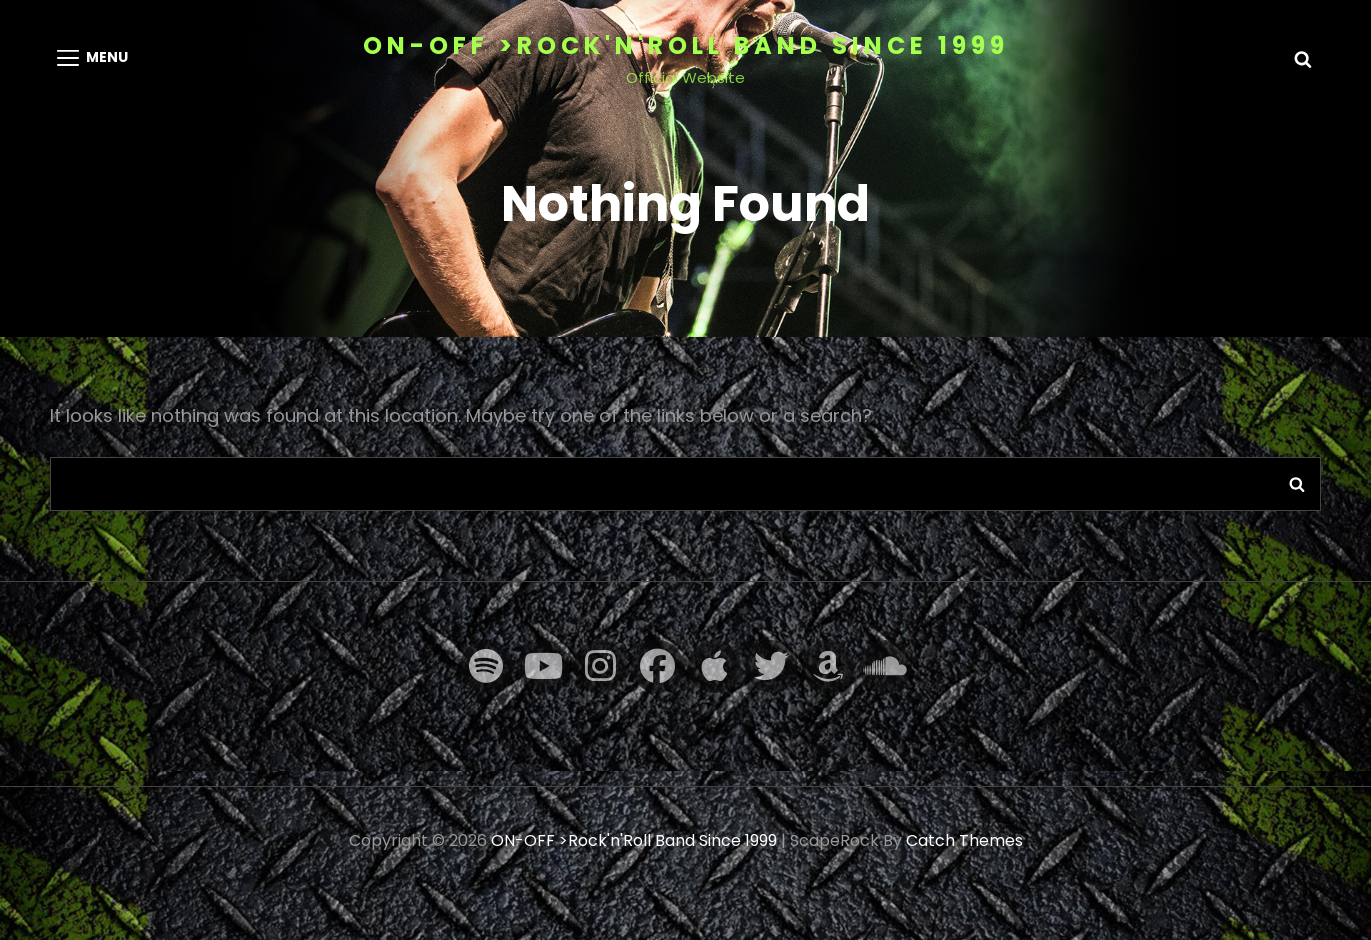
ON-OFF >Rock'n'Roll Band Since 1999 (686, 45)
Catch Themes (964, 840)
